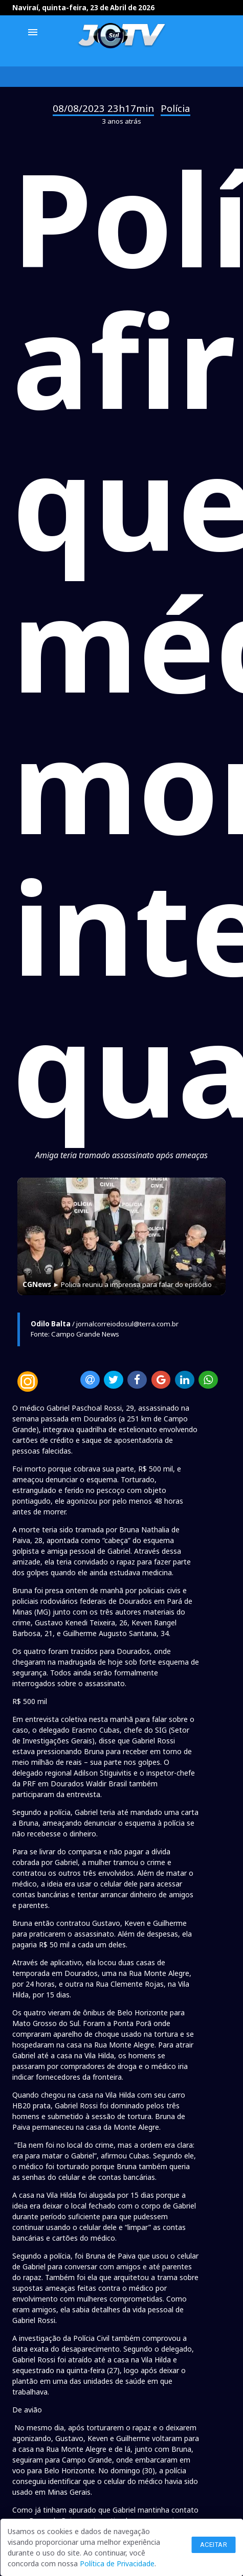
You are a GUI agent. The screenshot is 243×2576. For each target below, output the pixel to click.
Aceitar (214, 2544)
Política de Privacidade (117, 2563)
